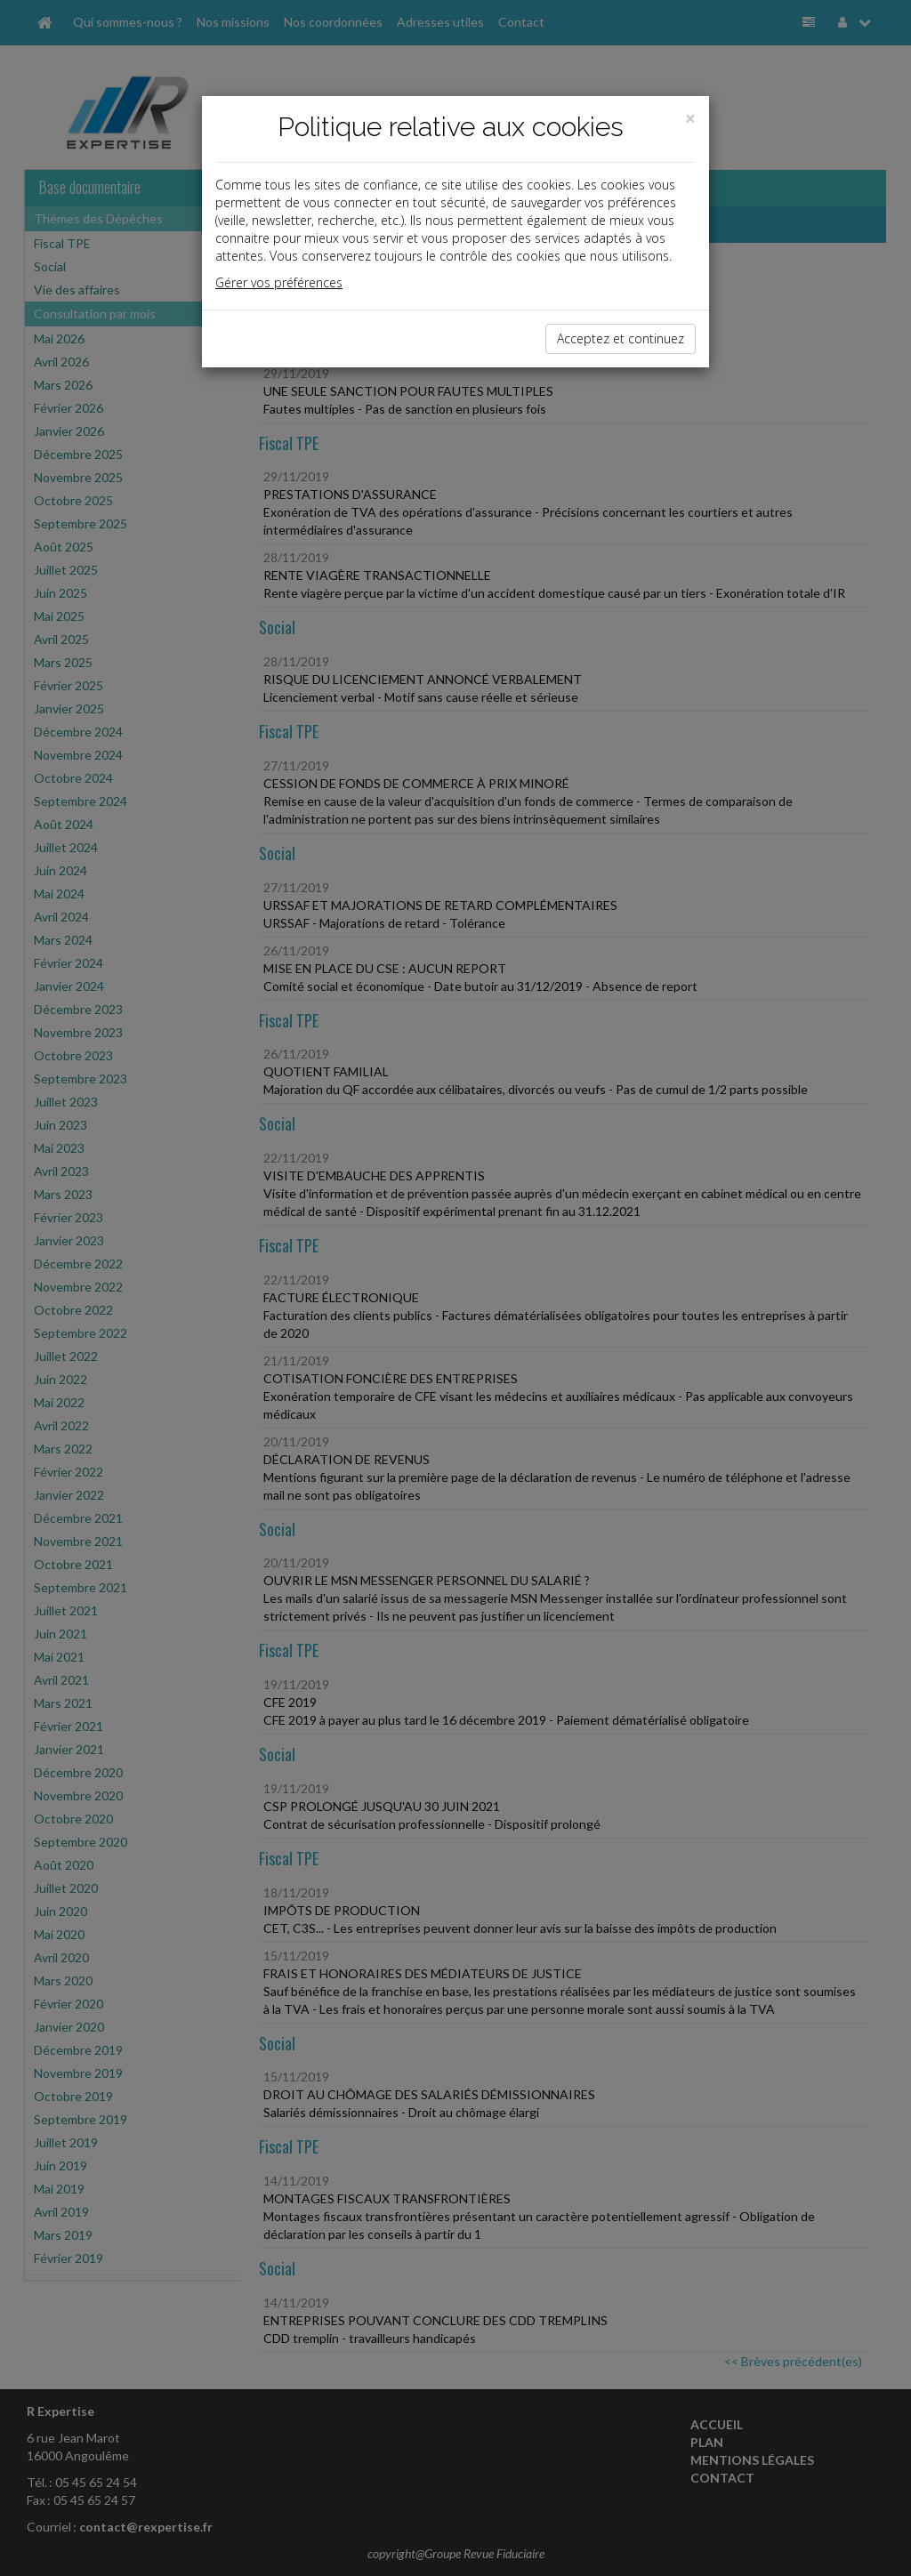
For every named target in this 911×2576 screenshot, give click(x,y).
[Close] (690, 118)
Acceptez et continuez (620, 338)
